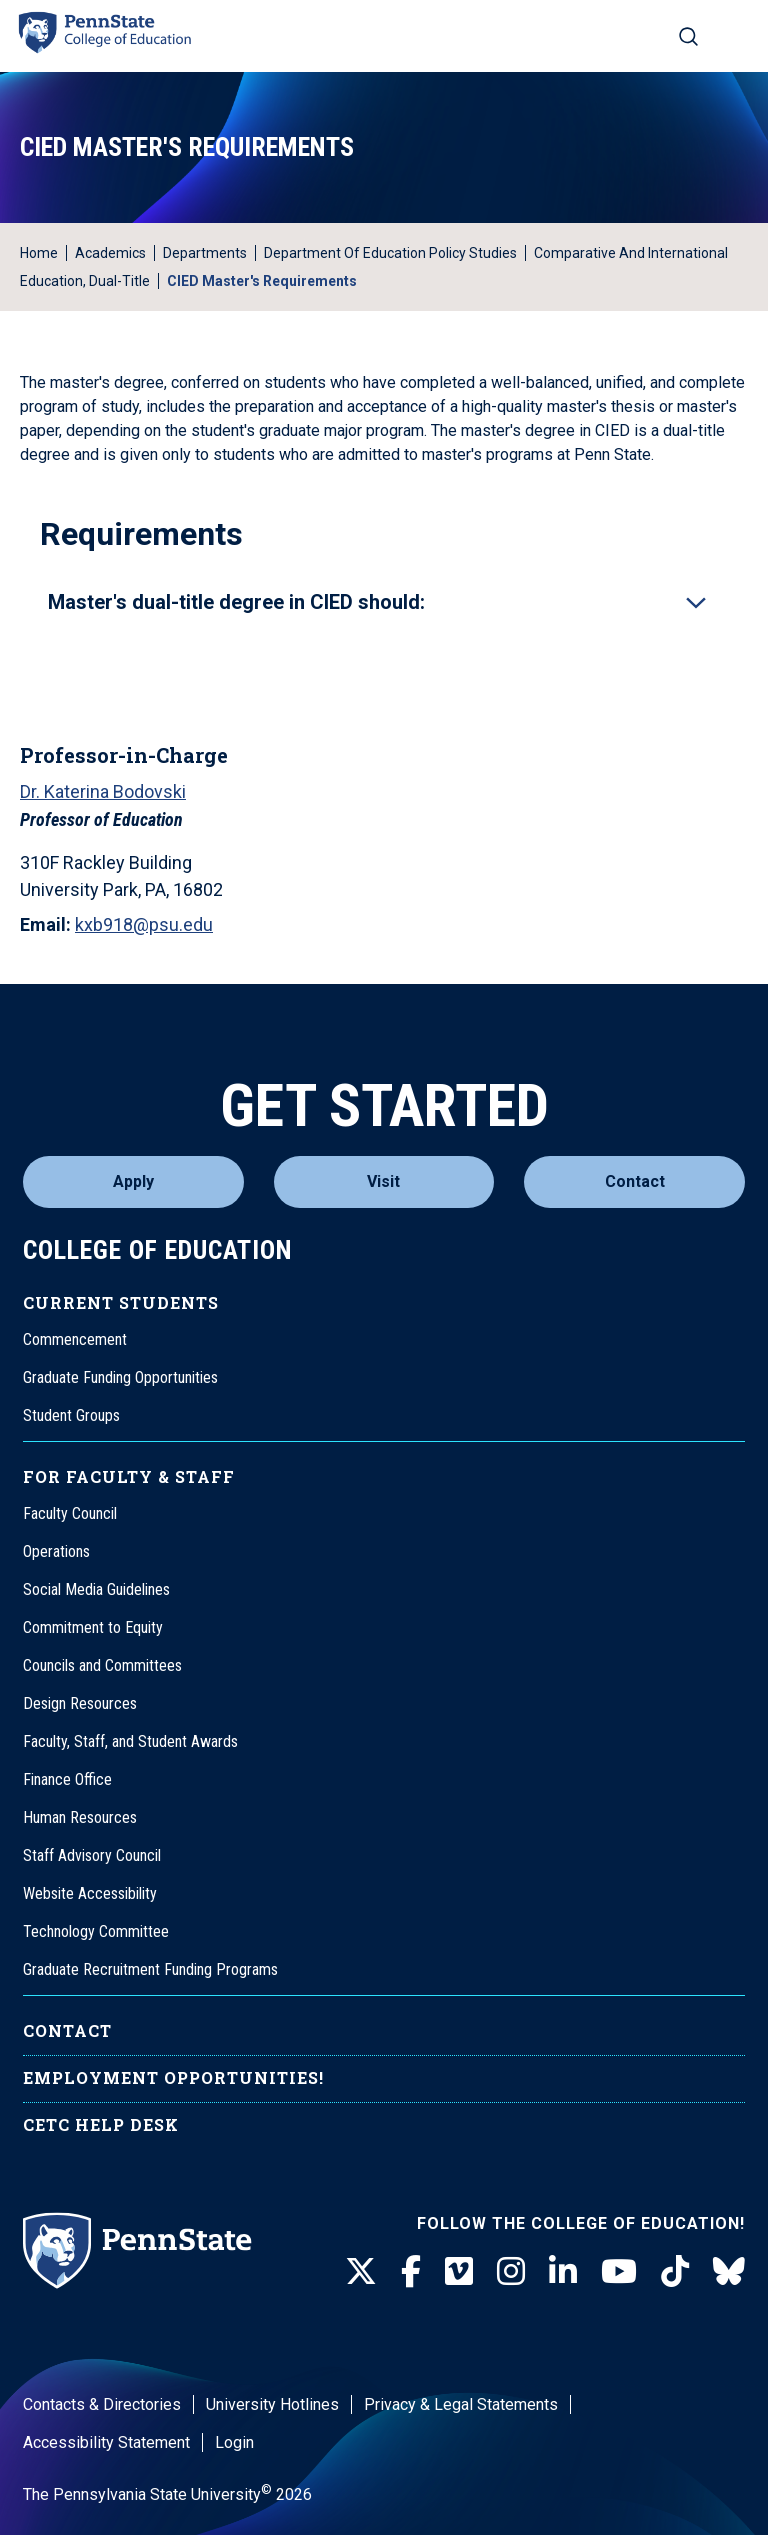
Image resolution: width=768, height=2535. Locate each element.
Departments (205, 253)
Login (234, 2442)
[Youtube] (619, 2272)
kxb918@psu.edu (144, 924)
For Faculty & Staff (129, 1476)
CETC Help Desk (101, 2124)
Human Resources (80, 1817)
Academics (110, 253)
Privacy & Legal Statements (461, 2404)
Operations (56, 1551)
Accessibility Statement (106, 2442)
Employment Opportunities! (173, 2077)
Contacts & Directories (102, 2404)
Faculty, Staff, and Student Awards (130, 1741)
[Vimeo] (459, 2272)
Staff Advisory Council (92, 1855)
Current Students (121, 1302)
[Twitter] (361, 2272)
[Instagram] (511, 2272)
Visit (383, 1181)
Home (39, 253)
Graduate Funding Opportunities (120, 1377)
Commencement (75, 1339)
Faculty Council (70, 1513)
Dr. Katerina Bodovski (103, 791)
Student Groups (71, 1415)
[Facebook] (411, 2272)
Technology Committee (96, 1931)
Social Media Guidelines (96, 1589)
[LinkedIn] (563, 2272)
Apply (133, 1181)
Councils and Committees (102, 1665)
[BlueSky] (729, 2272)
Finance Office (67, 1779)
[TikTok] (675, 2272)
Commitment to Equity (93, 1627)
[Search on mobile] (688, 36)
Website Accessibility (90, 1893)
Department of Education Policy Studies (390, 253)
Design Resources (80, 1703)
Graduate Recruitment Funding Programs (150, 1969)
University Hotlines (272, 2404)
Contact (635, 1181)
